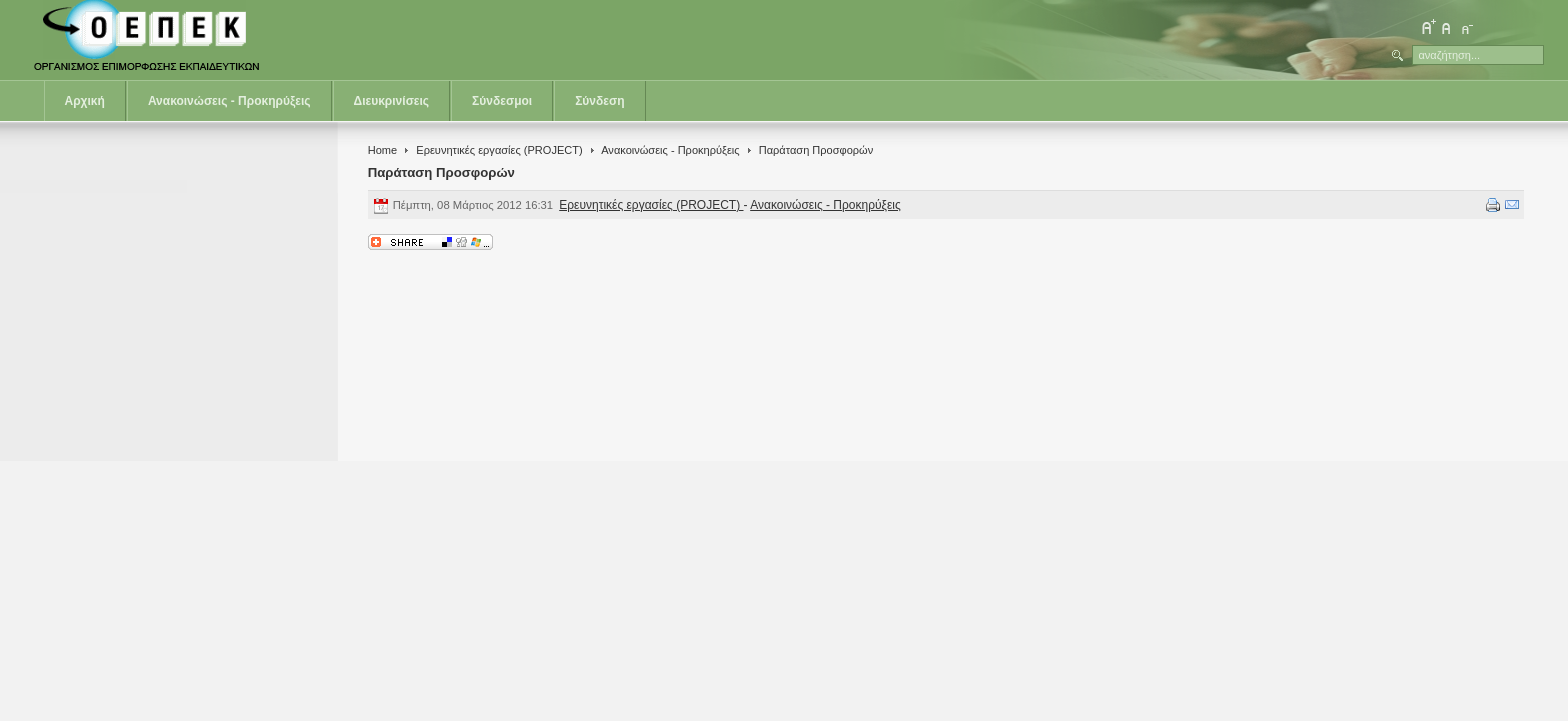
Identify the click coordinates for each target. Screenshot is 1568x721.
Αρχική (85, 101)
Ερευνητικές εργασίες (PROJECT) (499, 150)
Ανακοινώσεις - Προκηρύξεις (229, 101)
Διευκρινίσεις (392, 101)
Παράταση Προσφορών (441, 172)
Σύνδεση (599, 101)
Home (382, 150)
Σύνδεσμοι (502, 101)
